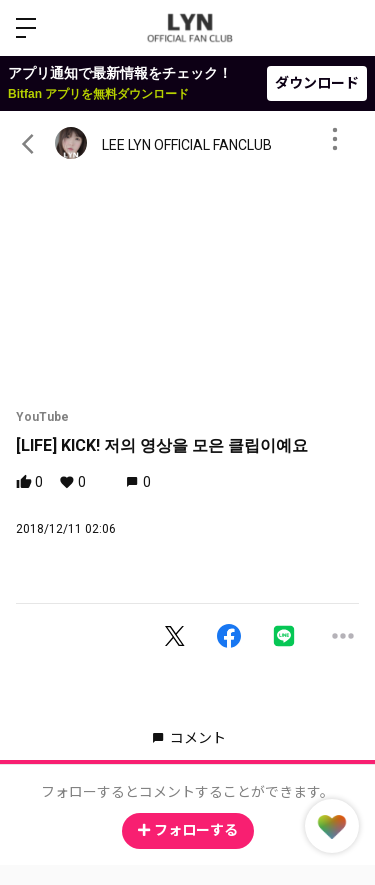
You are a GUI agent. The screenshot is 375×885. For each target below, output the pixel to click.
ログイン (343, 28)
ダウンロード (317, 83)
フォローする (188, 830)
